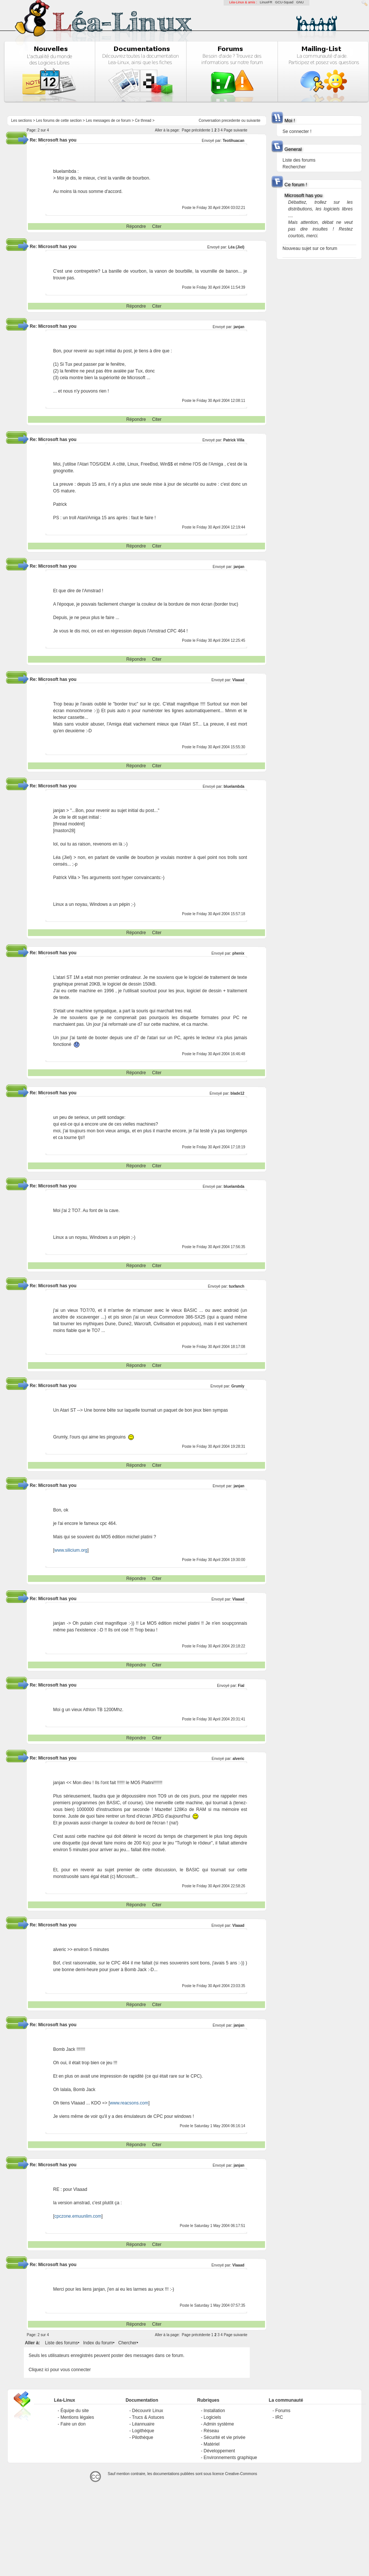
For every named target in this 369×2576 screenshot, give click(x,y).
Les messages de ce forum (108, 120)
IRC (279, 2417)
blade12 (237, 1093)
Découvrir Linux (147, 2410)
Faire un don (72, 2424)
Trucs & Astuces (148, 2417)
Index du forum (98, 2342)
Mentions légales (77, 2417)
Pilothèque (142, 2437)
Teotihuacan (233, 141)
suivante (253, 120)
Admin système (219, 2424)
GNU (300, 2)
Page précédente (196, 130)
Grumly (238, 1386)
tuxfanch (237, 1286)
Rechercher (294, 166)
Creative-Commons (241, 2474)
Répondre (136, 226)
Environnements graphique (230, 2457)
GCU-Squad (284, 2)
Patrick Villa (234, 440)
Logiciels (212, 2417)
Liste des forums (61, 2342)
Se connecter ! (297, 131)
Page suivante (235, 130)
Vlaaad (238, 680)
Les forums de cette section (59, 120)
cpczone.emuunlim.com (77, 2216)
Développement (219, 2450)
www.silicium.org (71, 1550)
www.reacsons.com (129, 2103)
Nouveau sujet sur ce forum (310, 248)
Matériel (212, 2444)
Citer (156, 226)
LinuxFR (266, 2)
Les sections (21, 120)
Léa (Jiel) (236, 247)
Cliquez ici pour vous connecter (60, 2369)
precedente (231, 120)
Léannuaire (143, 2424)
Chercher (127, 2342)
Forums (282, 2410)
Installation (214, 2410)
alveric (239, 1759)
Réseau (211, 2430)
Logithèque (143, 2430)
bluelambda (234, 786)
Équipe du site (74, 2410)
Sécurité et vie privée (224, 2437)
